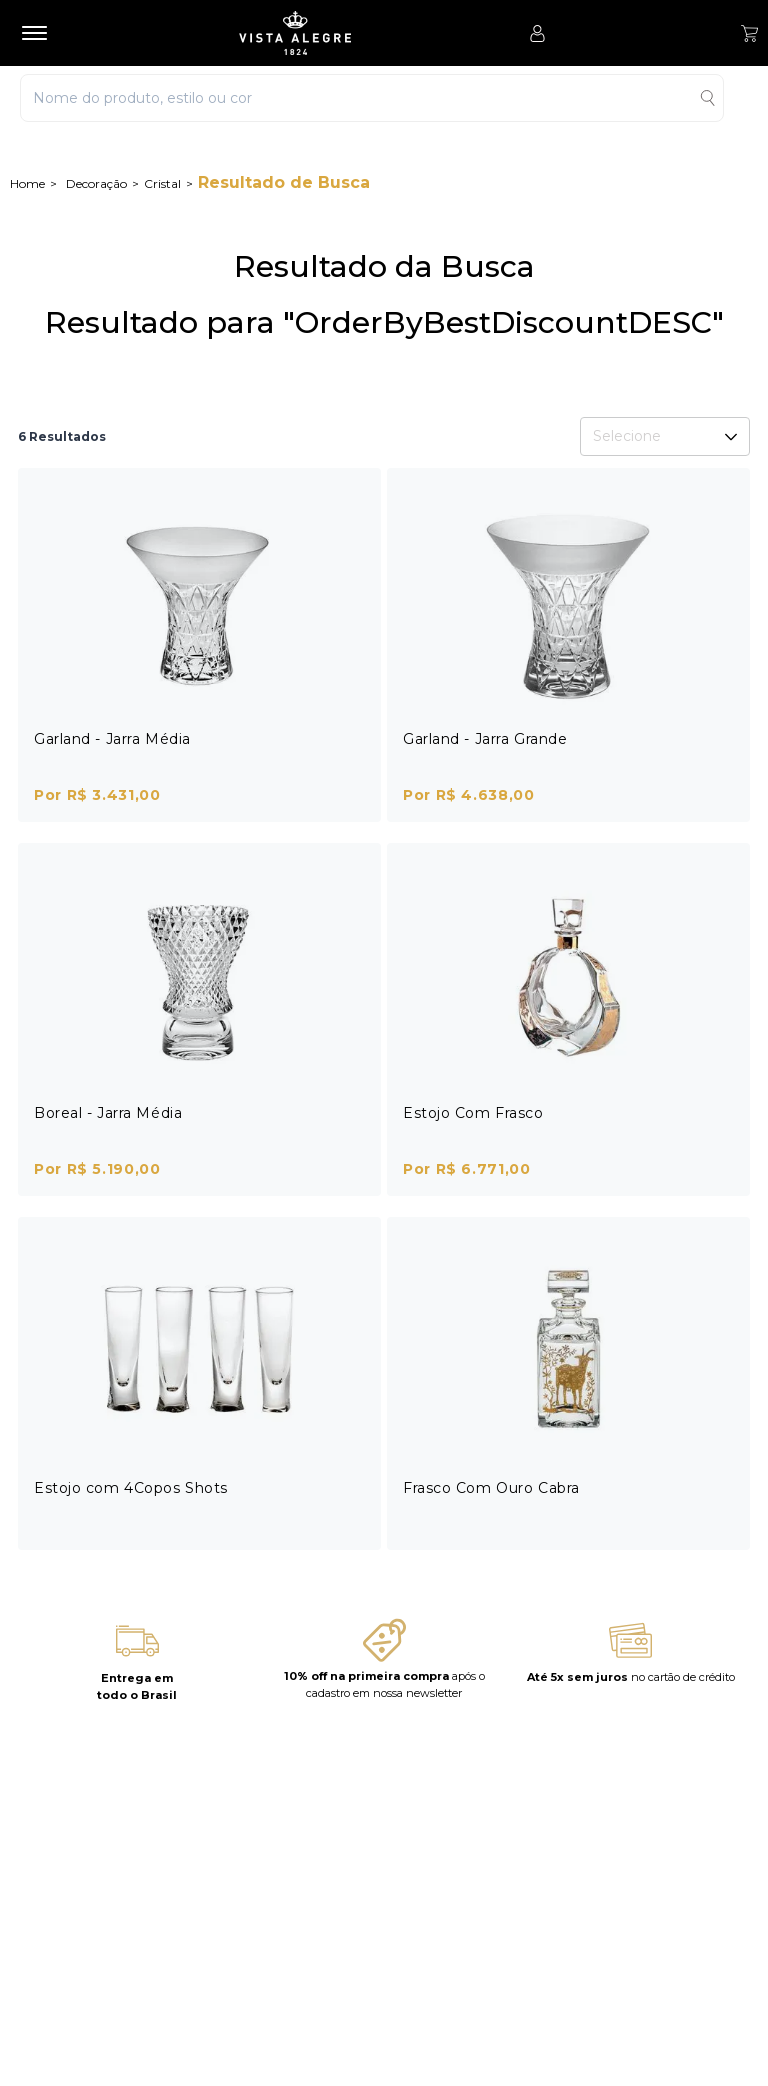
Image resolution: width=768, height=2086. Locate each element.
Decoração (96, 183)
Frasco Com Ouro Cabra (491, 1488)
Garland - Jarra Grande (485, 739)
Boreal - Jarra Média (108, 1113)
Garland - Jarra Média (112, 739)
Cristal (162, 183)
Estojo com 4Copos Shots (131, 1488)
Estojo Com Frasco (473, 1113)
